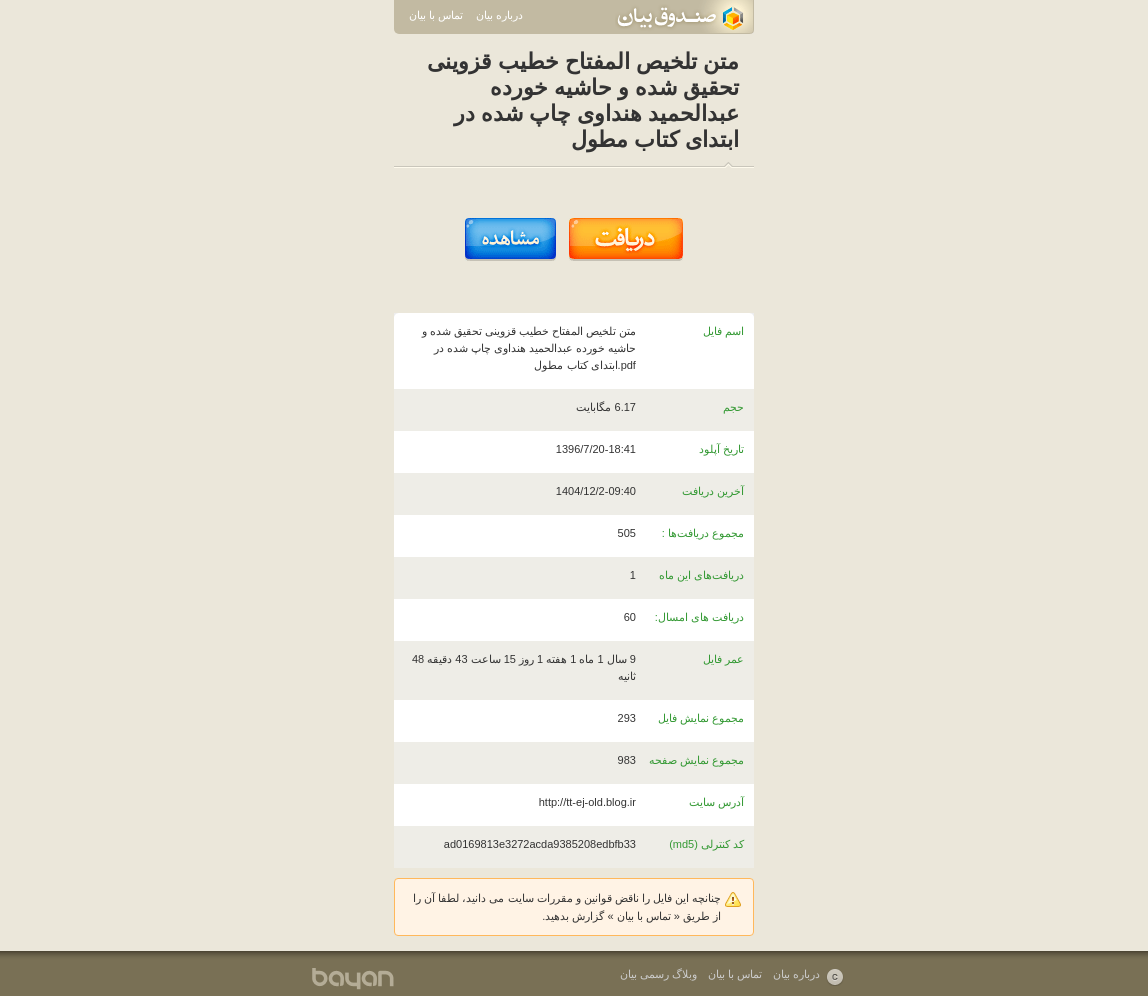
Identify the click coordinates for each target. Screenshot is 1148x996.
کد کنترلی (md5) (706, 844)
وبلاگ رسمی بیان (658, 974)
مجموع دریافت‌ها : (703, 533)
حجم (733, 407)
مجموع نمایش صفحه (696, 760)
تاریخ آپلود (721, 449)
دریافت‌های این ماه (701, 575)
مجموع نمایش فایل (701, 718)
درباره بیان (499, 15)
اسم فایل (723, 331)
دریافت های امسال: (699, 617)
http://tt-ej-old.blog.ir (587, 802)
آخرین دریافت (713, 491)
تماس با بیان (436, 15)
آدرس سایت (716, 802)
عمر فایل (723, 659)
